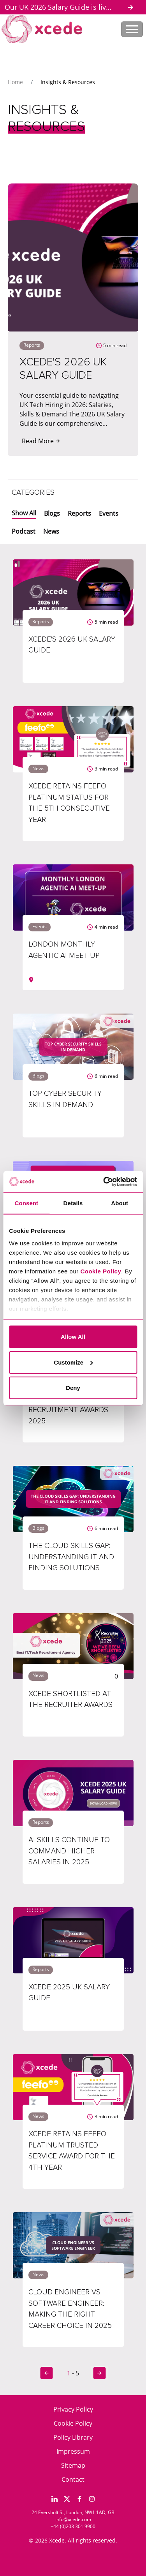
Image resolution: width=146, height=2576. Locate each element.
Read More (41, 441)
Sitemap (73, 2465)
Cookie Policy (73, 2423)
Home (15, 82)
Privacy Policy (73, 2409)
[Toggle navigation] (132, 29)
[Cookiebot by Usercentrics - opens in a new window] (104, 1181)
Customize (73, 1362)
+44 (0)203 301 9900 (73, 2526)
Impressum (73, 2451)
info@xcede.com (73, 2519)
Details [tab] (73, 1203)
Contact (73, 2479)
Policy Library (73, 2437)
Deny (73, 1387)
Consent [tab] (26, 1203)
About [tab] (119, 1203)
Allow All (73, 1336)
